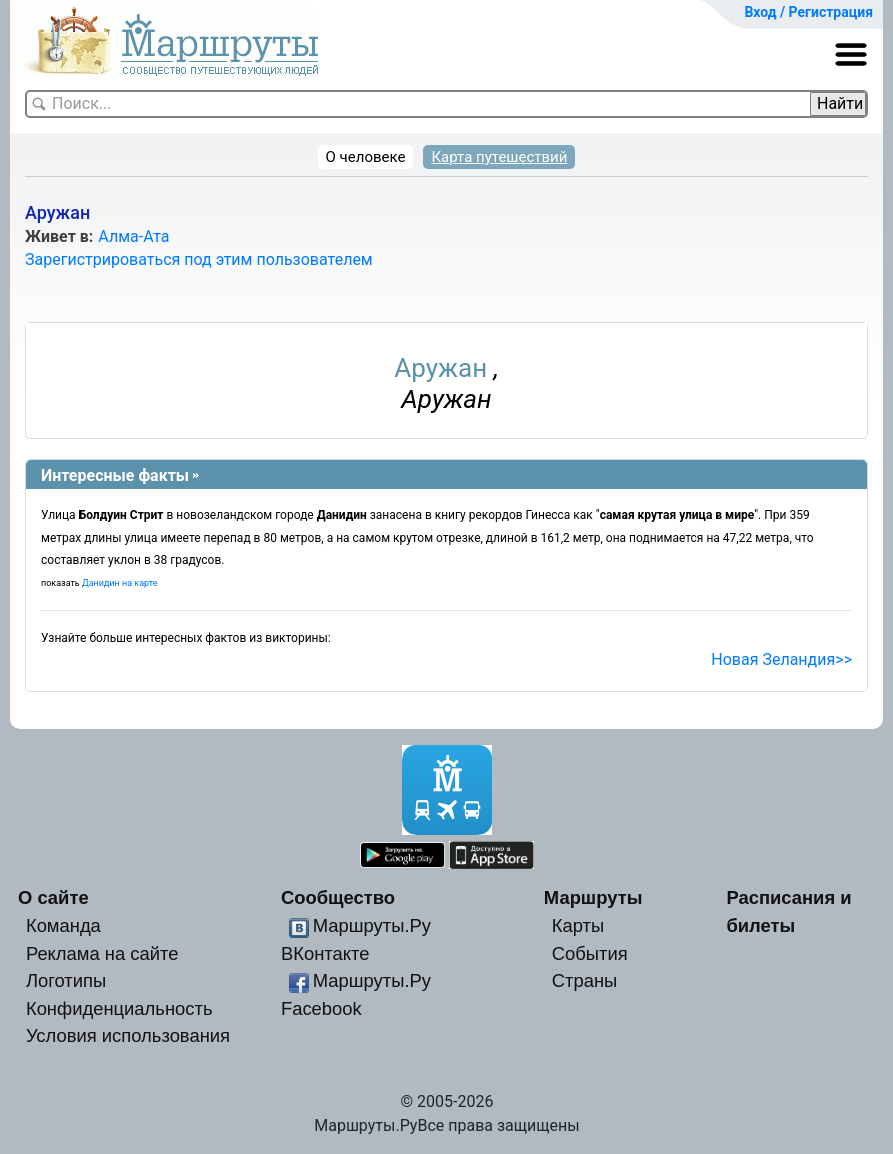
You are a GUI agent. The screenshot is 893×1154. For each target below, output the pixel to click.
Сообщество (338, 897)
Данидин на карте (120, 583)
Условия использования (128, 1035)
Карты (578, 925)
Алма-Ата (133, 236)
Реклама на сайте (102, 953)
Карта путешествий (499, 157)
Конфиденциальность (119, 1008)
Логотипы (66, 980)
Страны (585, 980)
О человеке (366, 157)
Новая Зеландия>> (781, 659)
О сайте (53, 897)
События (590, 953)
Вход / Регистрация (808, 12)
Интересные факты (115, 475)
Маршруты (593, 897)
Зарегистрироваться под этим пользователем (199, 259)
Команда (63, 925)
